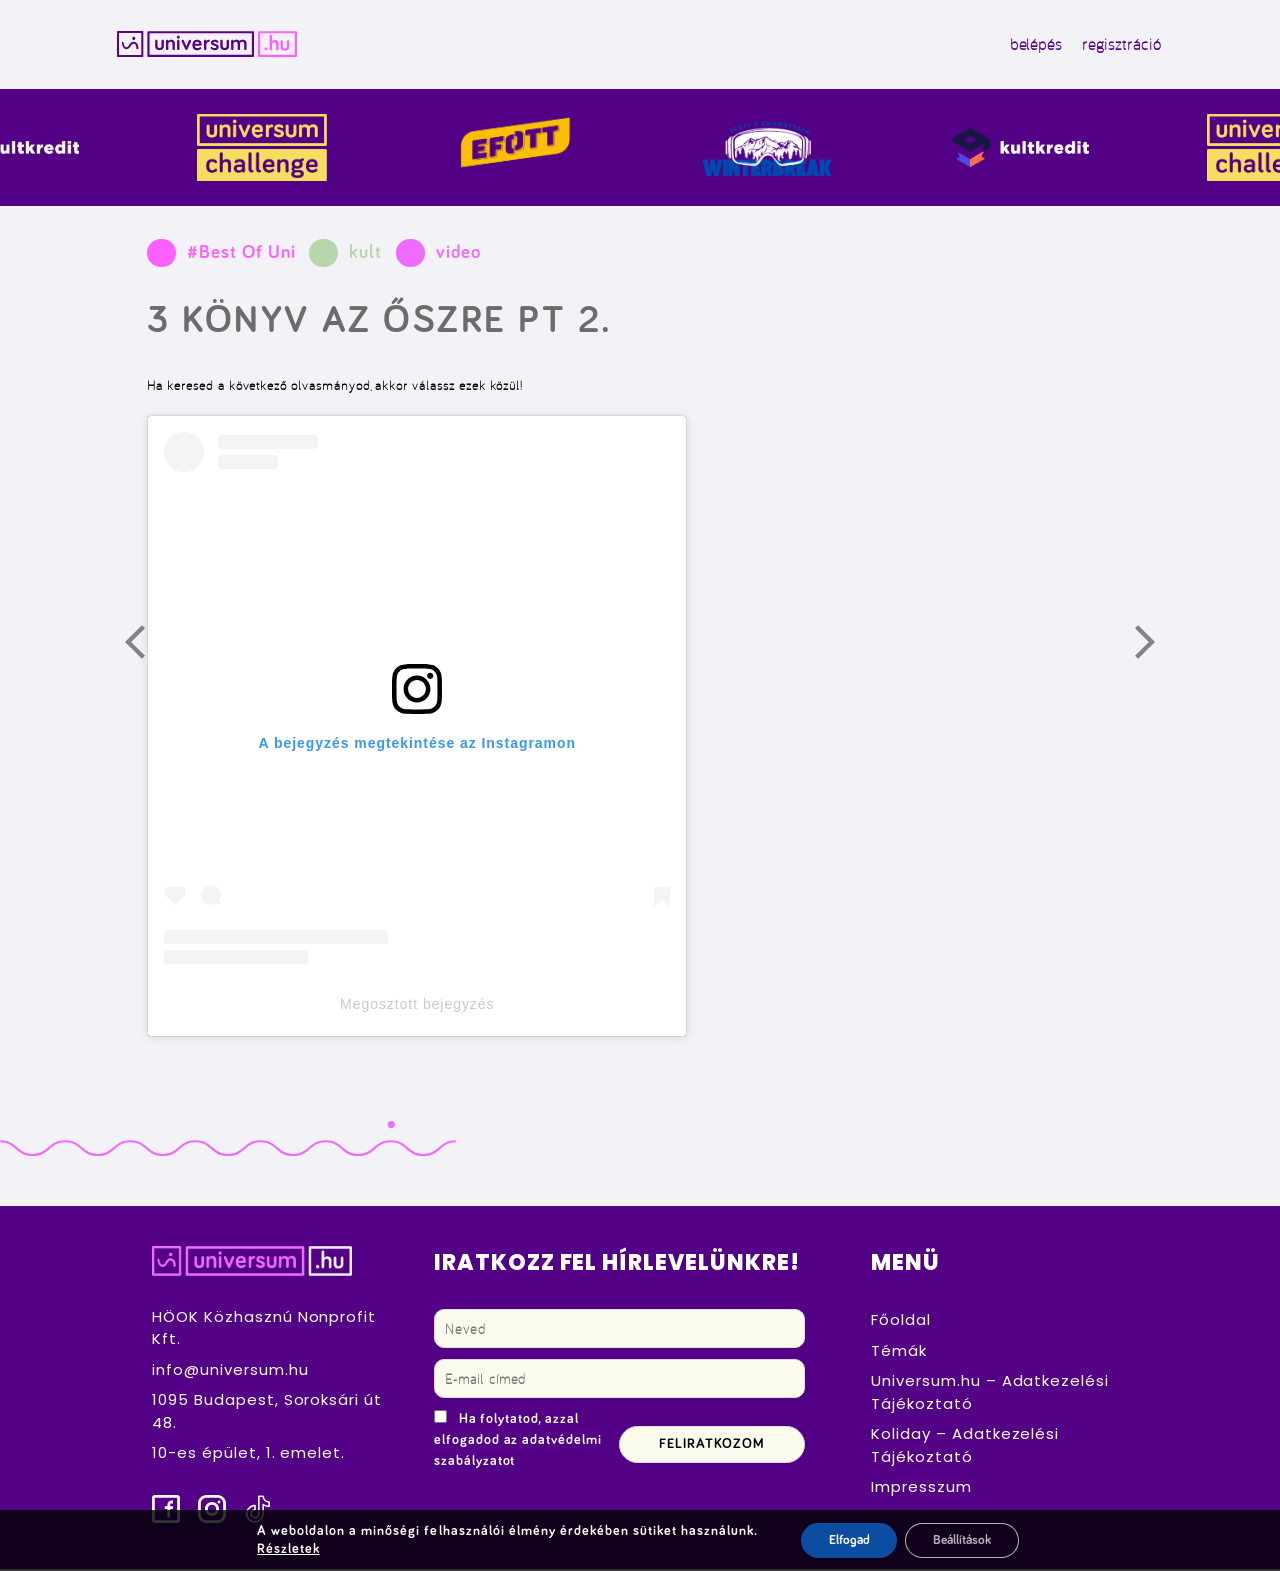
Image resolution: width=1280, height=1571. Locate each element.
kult (365, 255)
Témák (899, 1352)
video (458, 255)
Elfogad (842, 1540)
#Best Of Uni (241, 255)
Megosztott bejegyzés (417, 1007)
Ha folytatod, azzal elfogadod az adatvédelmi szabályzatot (518, 1443)
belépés (1022, 46)
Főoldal (901, 1322)
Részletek (284, 1549)
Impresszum (921, 1489)
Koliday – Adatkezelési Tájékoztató (965, 1448)
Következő (1157, 650)
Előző (147, 650)
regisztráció (1107, 46)
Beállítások (962, 1540)
